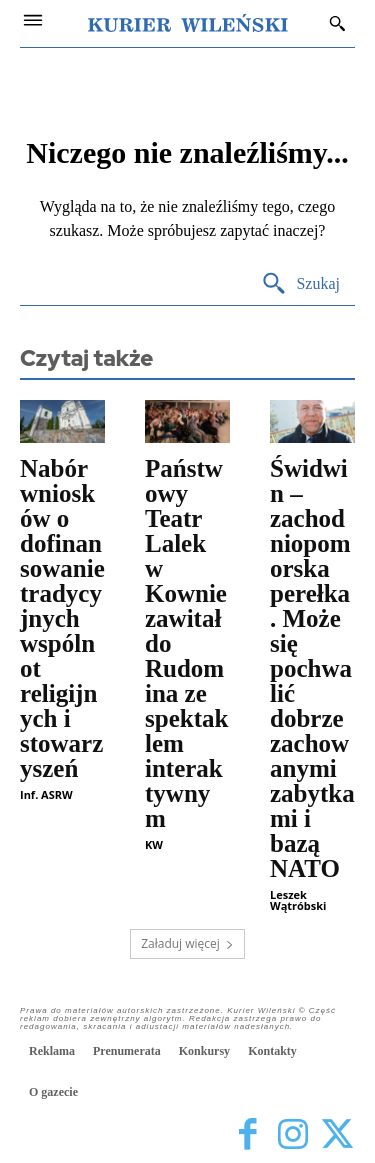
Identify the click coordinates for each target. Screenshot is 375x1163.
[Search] (300, 284)
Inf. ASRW (46, 794)
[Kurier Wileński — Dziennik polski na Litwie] (188, 23)
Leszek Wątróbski (298, 900)
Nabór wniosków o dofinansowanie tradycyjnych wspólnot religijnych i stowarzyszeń (62, 618)
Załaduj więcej (187, 943)
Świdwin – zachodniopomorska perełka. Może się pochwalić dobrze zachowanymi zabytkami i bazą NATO (312, 668)
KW (154, 844)
